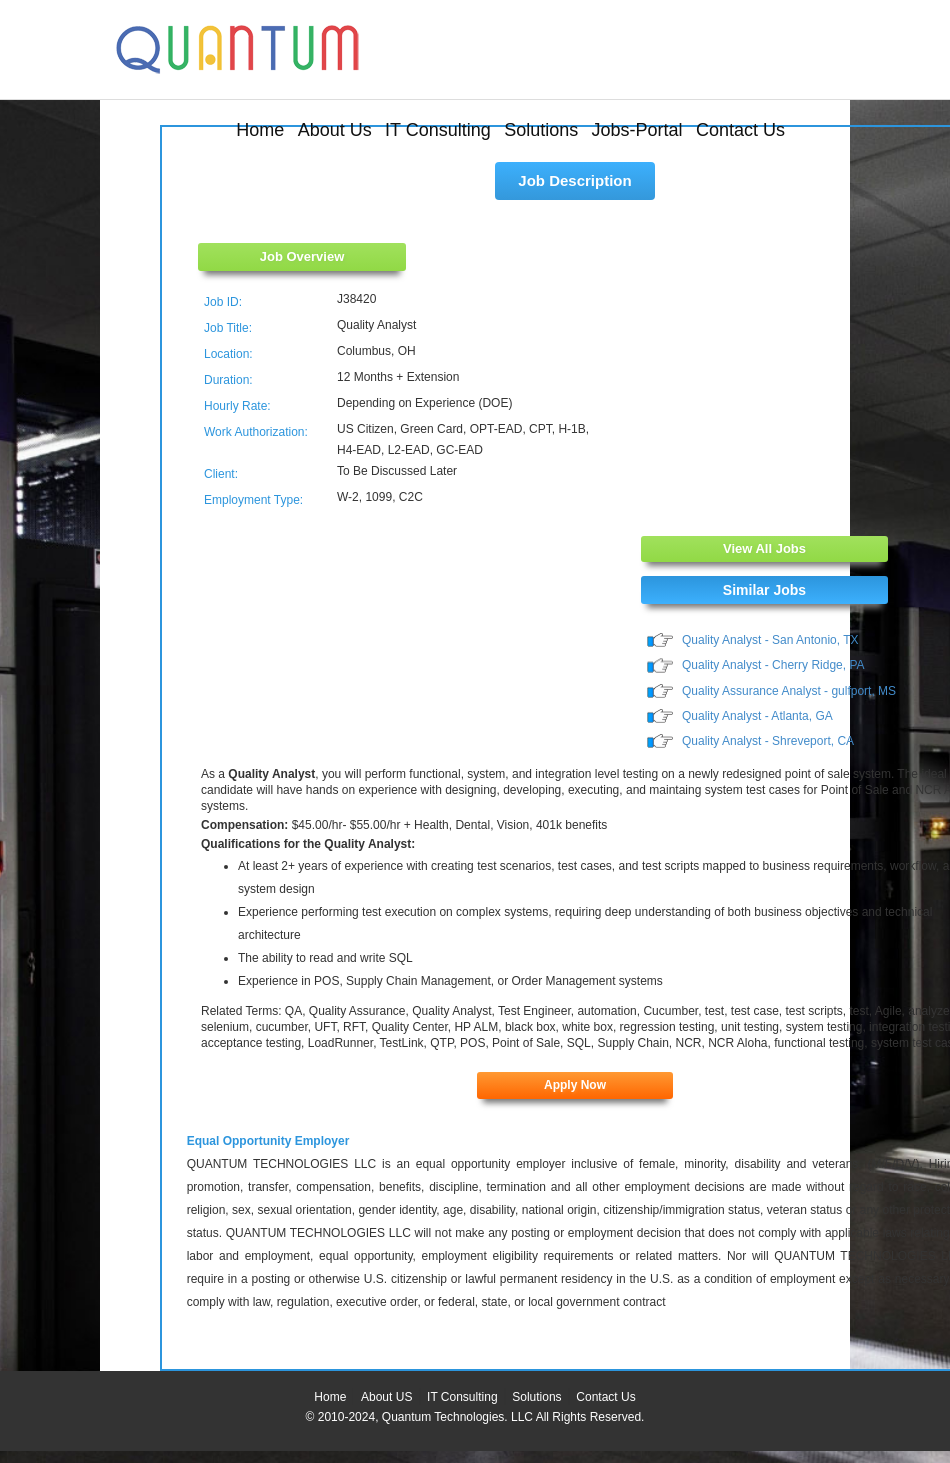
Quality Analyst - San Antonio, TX (770, 640)
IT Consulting (438, 130)
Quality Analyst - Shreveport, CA (768, 741)
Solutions (541, 130)
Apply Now (575, 1085)
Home (260, 130)
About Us (335, 130)
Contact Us (740, 130)
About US (386, 1397)
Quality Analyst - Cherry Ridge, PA (773, 665)
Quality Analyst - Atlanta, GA (757, 716)
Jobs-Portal (637, 130)
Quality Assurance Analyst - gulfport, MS (789, 691)
